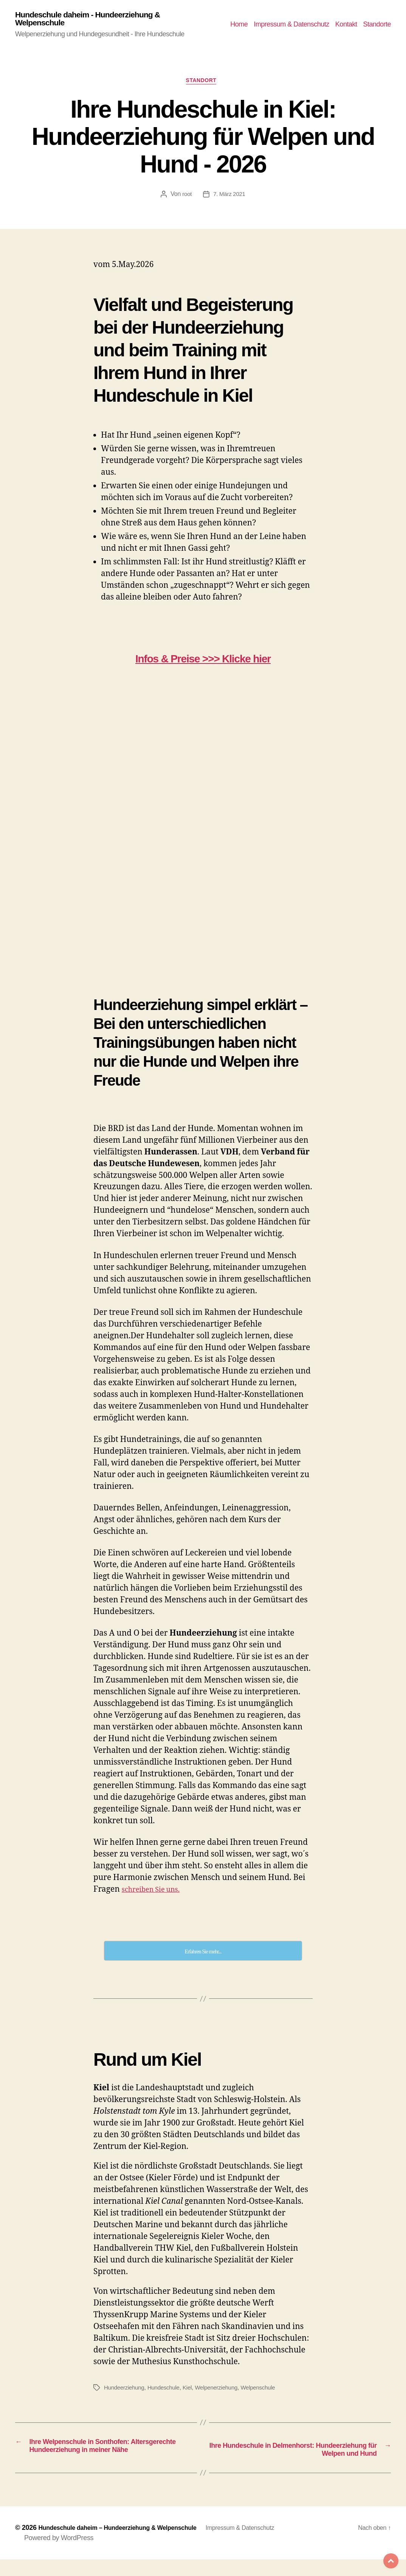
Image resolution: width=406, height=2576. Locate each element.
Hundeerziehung (125, 2392)
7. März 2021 (229, 198)
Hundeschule (167, 2392)
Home (239, 25)
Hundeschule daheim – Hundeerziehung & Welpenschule (127, 2544)
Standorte (377, 25)
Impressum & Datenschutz (291, 25)
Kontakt (346, 25)
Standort (203, 84)
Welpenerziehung (223, 2392)
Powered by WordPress (58, 2554)
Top (383, 2553)
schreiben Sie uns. (156, 1894)
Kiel (192, 2392)
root (186, 198)
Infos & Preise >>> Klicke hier (203, 661)
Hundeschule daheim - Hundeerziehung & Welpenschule (98, 20)
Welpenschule (267, 2392)
